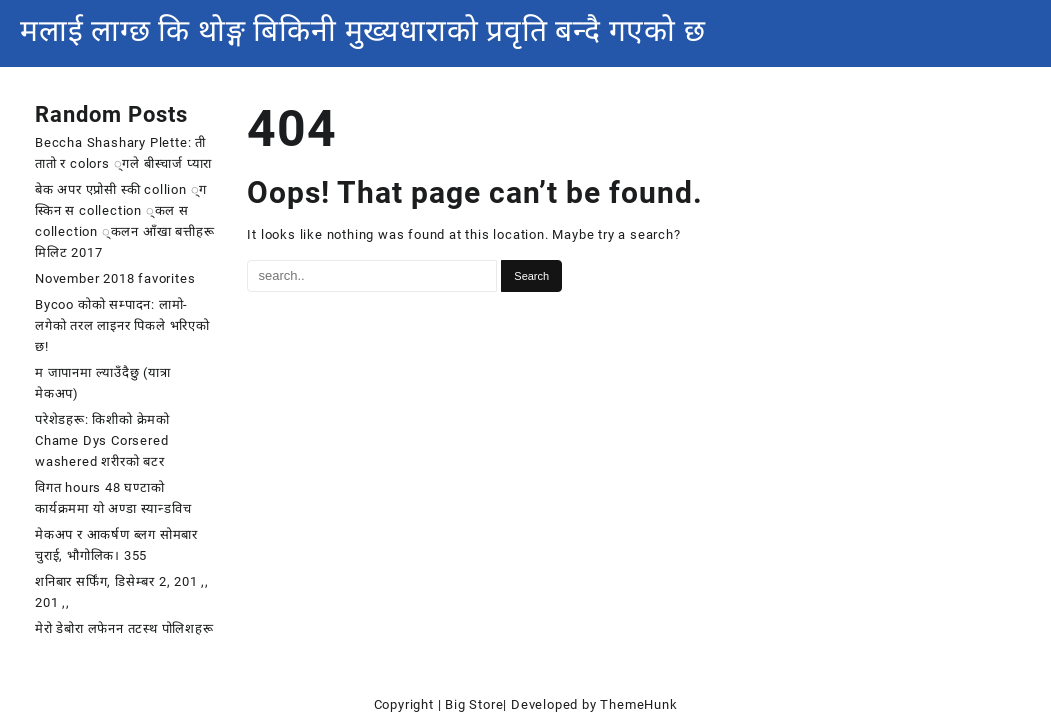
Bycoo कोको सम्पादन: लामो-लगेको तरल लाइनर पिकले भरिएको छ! (122, 325)
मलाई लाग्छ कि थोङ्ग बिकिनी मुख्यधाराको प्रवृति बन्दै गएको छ (363, 30)
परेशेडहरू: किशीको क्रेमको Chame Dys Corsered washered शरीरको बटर (102, 440)
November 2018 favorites (115, 278)
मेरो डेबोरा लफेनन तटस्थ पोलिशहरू (124, 628)
